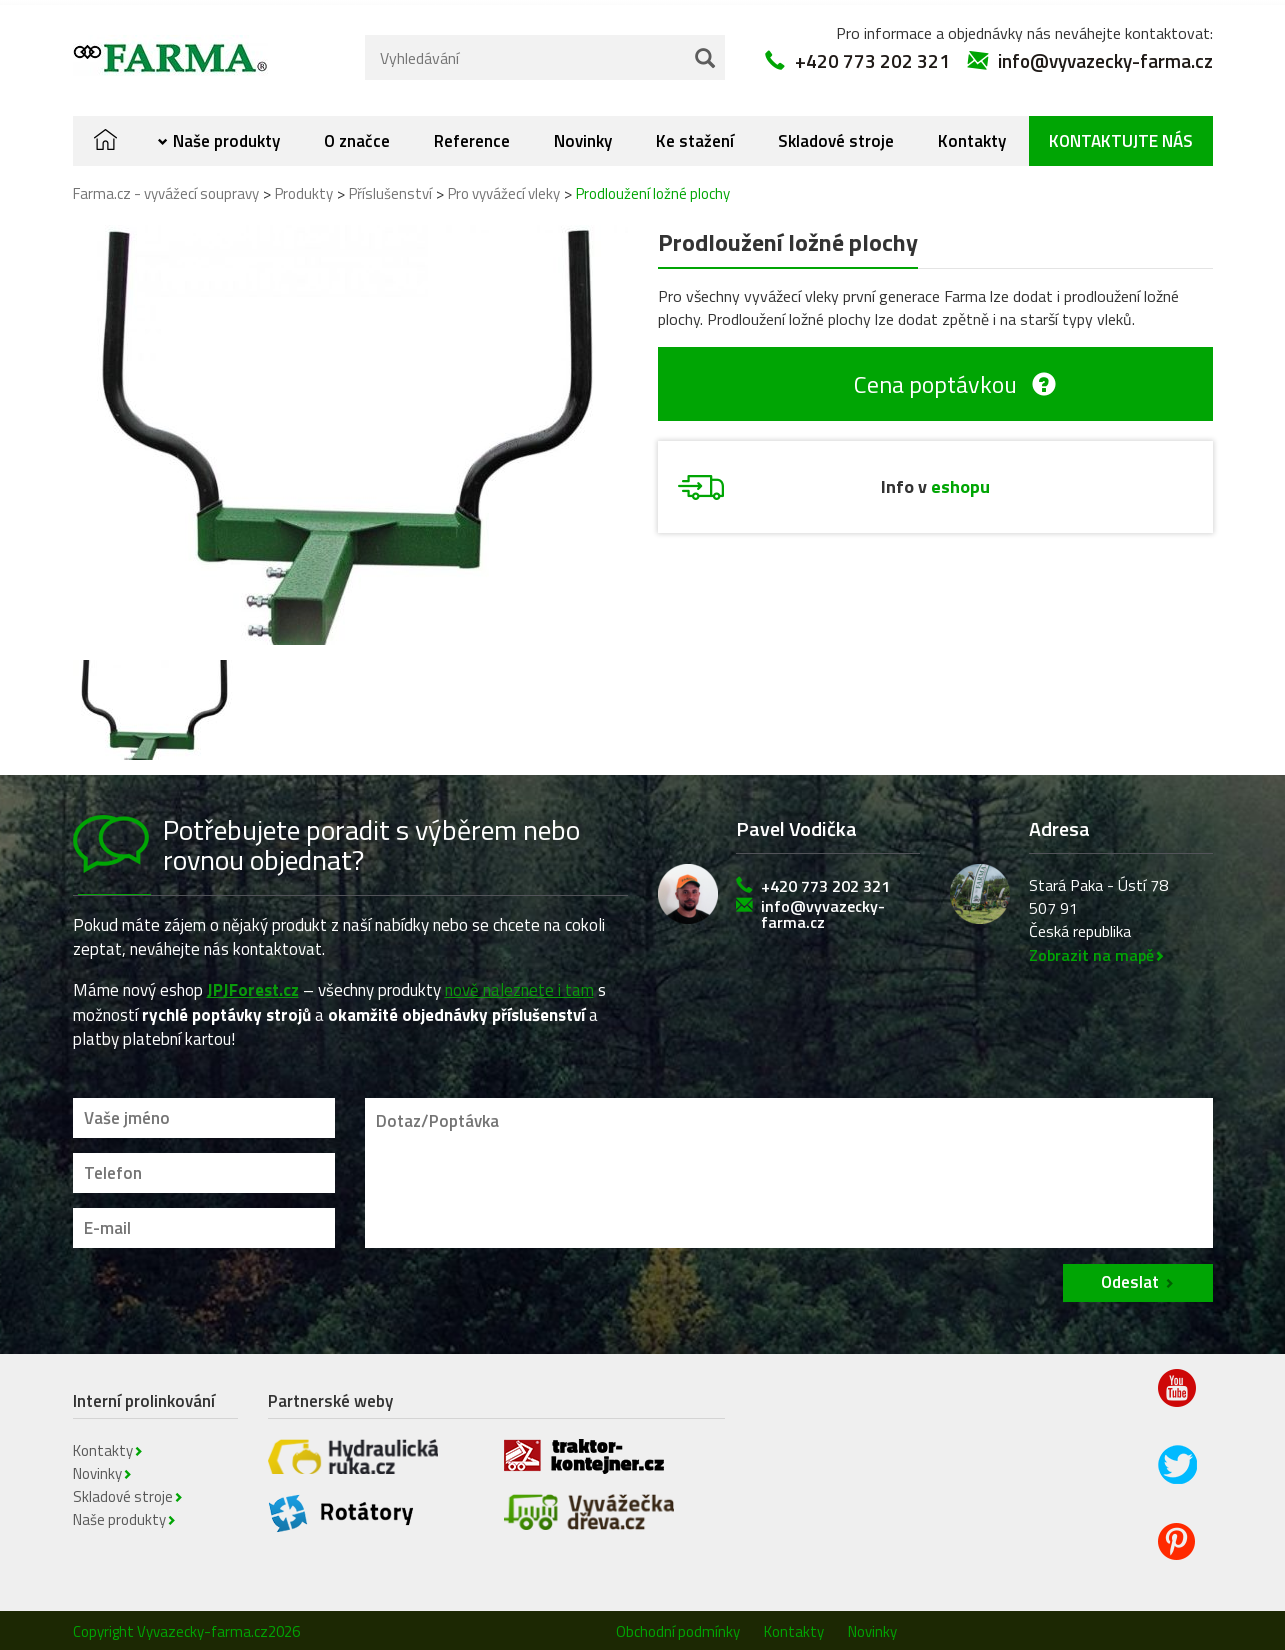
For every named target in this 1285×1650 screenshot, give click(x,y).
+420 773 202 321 (872, 55)
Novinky (583, 136)
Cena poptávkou (935, 379)
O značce (357, 136)
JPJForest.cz (253, 985)
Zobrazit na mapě (1091, 950)
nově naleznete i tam (519, 985)
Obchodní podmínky (678, 1626)
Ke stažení (695, 136)
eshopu (960, 481)
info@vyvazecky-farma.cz (1105, 55)
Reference (472, 136)
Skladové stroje (836, 136)
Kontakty (972, 136)
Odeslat (1130, 1277)
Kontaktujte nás (1121, 136)
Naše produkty (226, 136)
